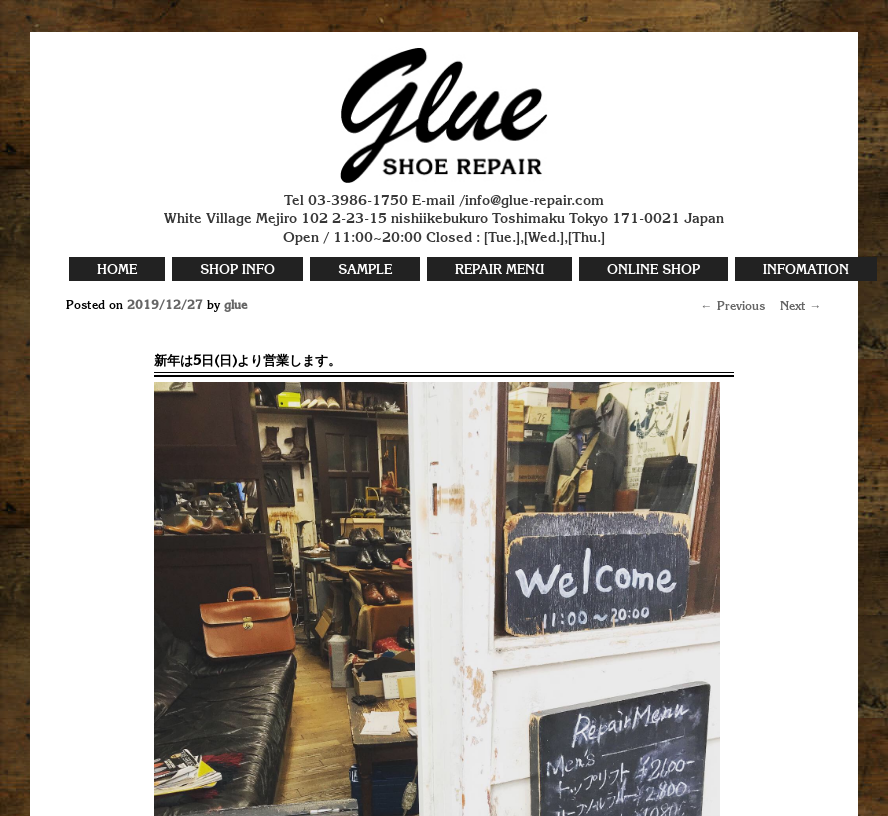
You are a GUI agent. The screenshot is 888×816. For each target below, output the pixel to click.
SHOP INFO (237, 270)
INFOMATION (806, 270)
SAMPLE (365, 270)
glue (235, 306)
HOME (117, 270)
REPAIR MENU (499, 270)
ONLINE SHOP (653, 270)
